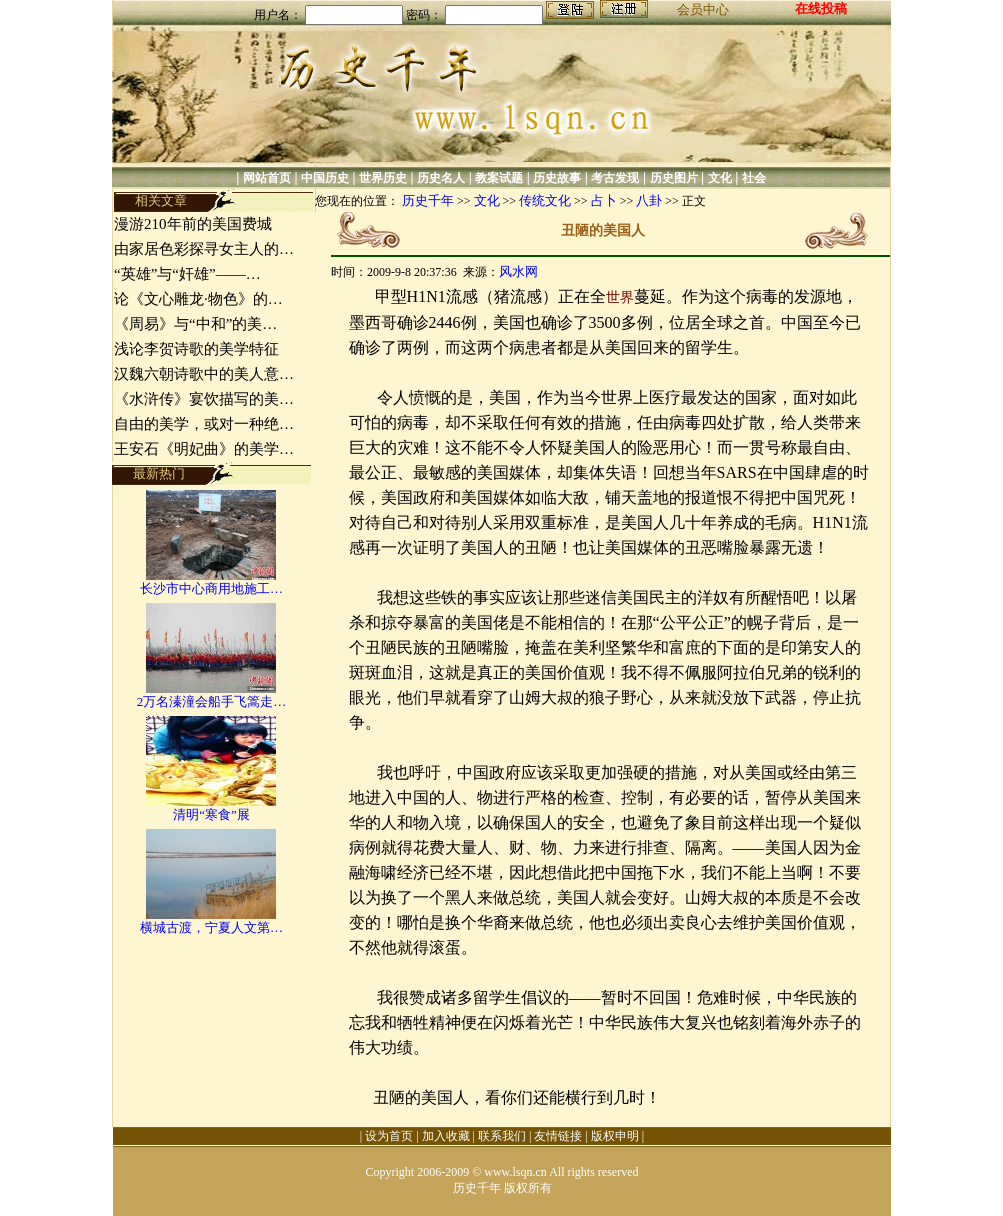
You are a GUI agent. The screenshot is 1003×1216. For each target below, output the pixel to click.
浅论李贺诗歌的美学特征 (196, 349)
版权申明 (615, 1136)
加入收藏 (446, 1136)
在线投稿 (821, 8)
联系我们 (502, 1136)
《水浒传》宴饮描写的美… (204, 399)
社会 (754, 178)
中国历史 (325, 178)
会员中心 (703, 9)
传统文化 (545, 200)
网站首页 (267, 178)
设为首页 (389, 1136)
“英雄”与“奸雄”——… (187, 274)
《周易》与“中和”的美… (195, 324)
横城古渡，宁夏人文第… (211, 927)
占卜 (604, 200)
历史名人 (441, 178)
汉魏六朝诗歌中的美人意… (204, 374)
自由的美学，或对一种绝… (204, 424)
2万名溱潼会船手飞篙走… (212, 701)
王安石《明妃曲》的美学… (204, 449)
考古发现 (615, 178)
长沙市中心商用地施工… (211, 588)
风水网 (518, 271)
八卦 (649, 200)
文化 (720, 178)
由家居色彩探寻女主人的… (204, 249)
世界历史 (383, 178)
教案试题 (499, 178)
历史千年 (428, 200)
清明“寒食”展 (211, 814)
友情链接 (558, 1136)
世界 (620, 297)
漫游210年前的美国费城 (193, 224)
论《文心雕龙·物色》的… (198, 299)
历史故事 (557, 178)
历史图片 (674, 178)
